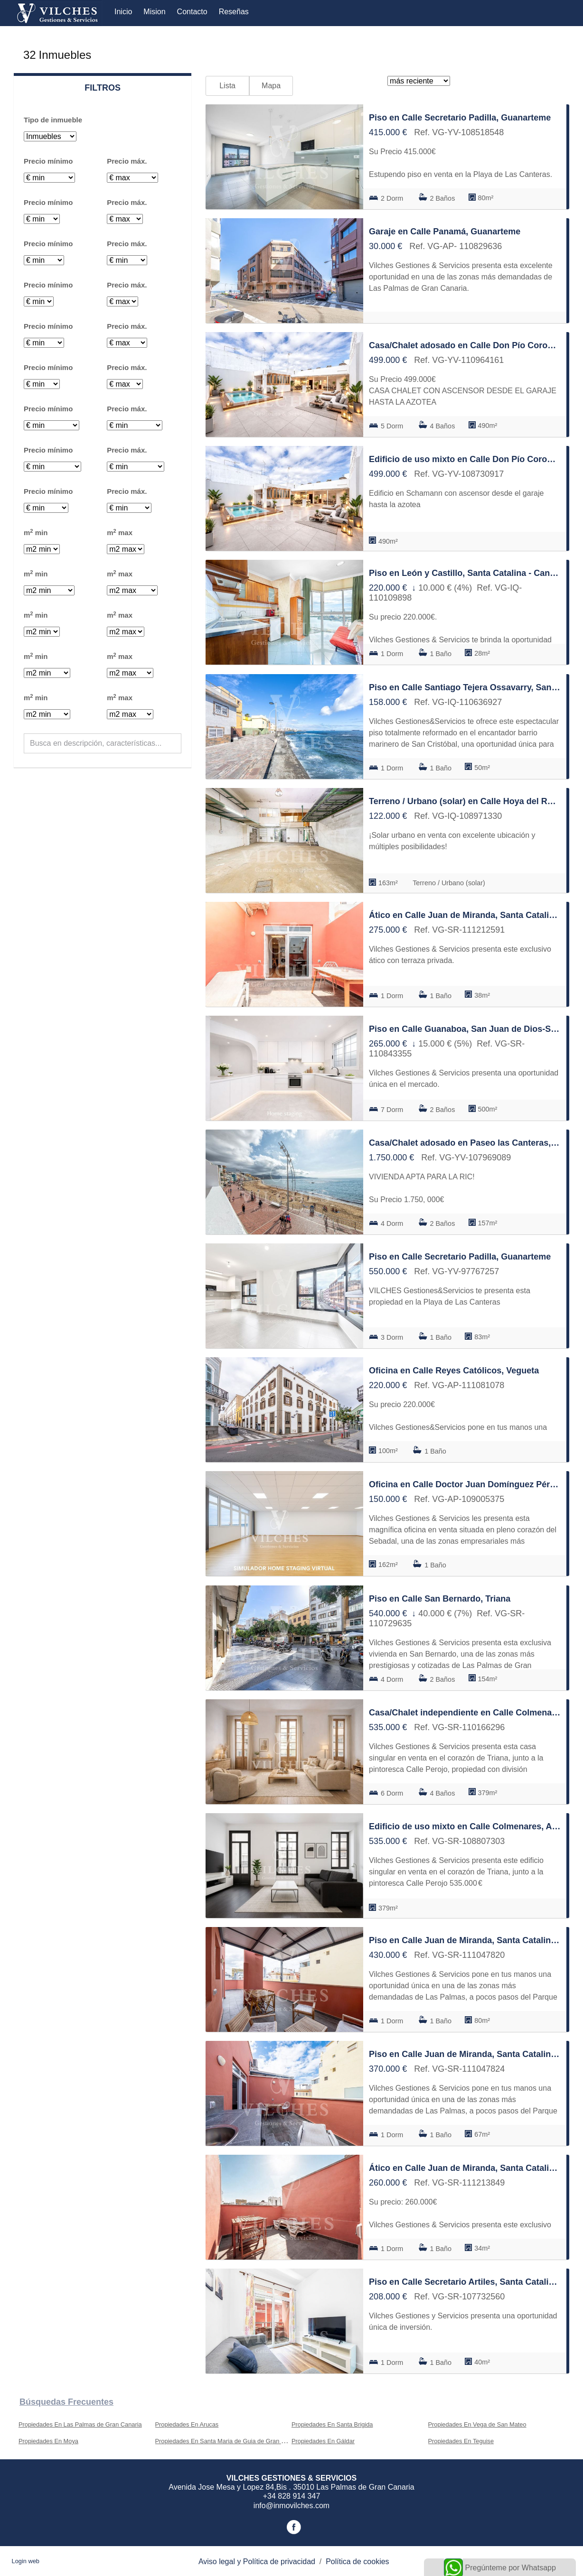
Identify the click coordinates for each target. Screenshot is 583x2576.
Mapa (271, 86)
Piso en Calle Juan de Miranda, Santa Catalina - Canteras (465, 1940)
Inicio (123, 12)
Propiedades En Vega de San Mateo (477, 2424)
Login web (25, 2561)
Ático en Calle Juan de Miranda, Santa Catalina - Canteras (465, 915)
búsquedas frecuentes (66, 2402)
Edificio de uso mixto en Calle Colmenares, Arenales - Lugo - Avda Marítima (465, 1826)
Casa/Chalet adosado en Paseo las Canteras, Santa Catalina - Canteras (465, 1143)
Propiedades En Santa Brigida (332, 2424)
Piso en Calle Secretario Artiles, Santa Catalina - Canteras (465, 2282)
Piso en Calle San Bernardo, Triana (439, 1598)
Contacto (192, 12)
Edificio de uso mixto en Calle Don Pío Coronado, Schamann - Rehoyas (465, 459)
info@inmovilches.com (291, 2506)
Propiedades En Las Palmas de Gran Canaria (80, 2424)
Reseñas (234, 12)
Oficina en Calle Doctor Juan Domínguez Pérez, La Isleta (465, 1484)
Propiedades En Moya (48, 2441)
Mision (154, 12)
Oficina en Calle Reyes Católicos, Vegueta (454, 1370)
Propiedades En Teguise (461, 2441)
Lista (227, 86)
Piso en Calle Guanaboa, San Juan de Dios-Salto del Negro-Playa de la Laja (465, 1029)
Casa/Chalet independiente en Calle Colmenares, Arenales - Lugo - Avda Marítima (465, 1712)
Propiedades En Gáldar (323, 2441)
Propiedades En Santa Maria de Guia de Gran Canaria (228, 2441)
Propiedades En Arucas (187, 2424)
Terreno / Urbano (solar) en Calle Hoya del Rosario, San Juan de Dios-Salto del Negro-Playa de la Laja (465, 801)
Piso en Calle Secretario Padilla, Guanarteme (460, 117)
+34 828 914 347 (291, 2496)
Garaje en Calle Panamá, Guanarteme (444, 231)
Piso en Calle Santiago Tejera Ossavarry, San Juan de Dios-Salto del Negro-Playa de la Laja (465, 687)
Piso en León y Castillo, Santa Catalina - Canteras (465, 573)
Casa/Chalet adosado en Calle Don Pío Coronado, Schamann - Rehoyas (465, 345)
